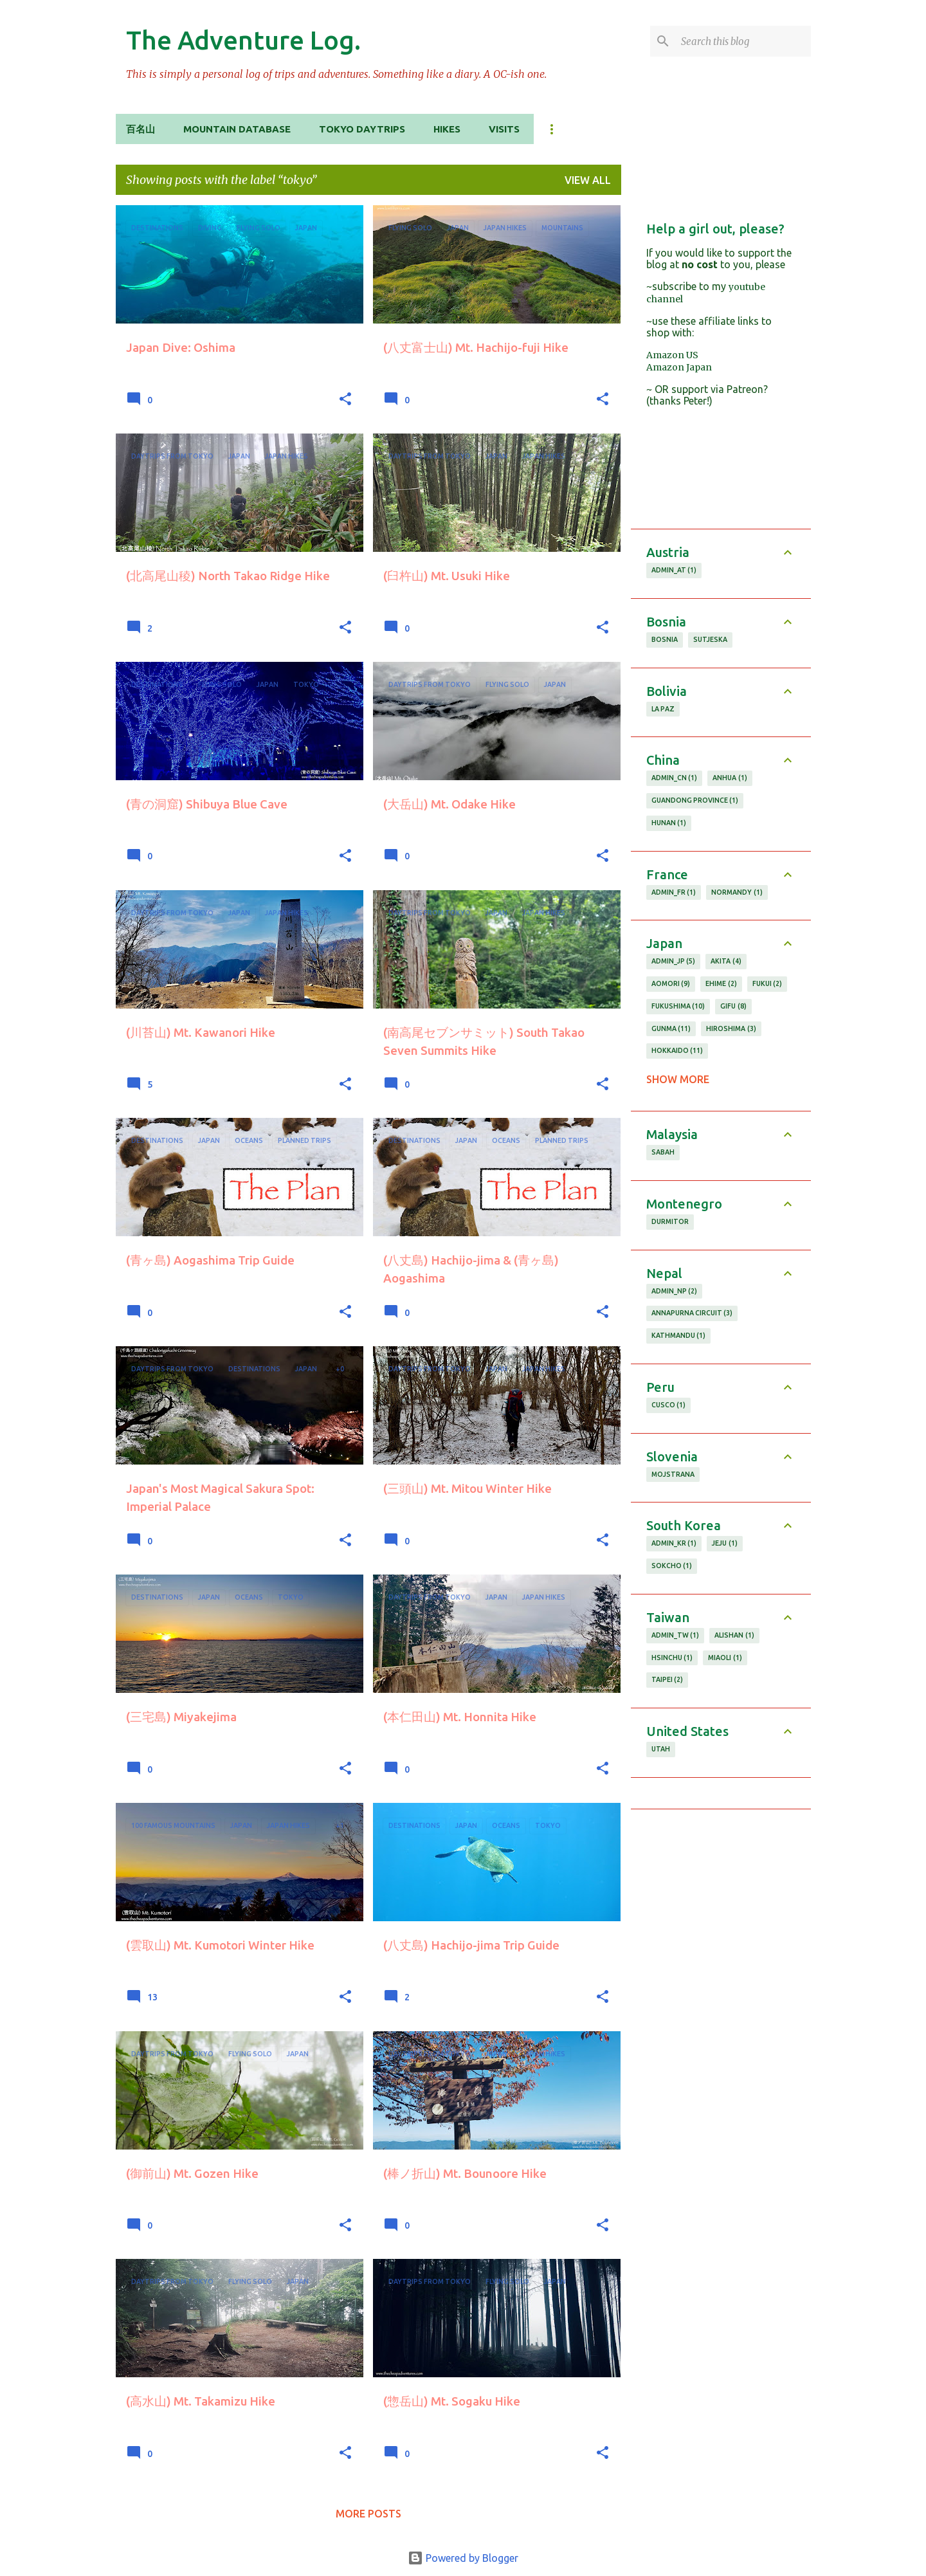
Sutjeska (710, 639)
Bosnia (664, 639)
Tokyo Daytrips (362, 128)
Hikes (446, 128)
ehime (721, 984)
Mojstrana (672, 1474)
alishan (734, 1636)
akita (726, 961)
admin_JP (673, 961)
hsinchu (672, 1658)
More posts (368, 2513)
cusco (668, 1405)
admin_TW (675, 1636)
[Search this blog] (743, 41)
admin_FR (673, 893)
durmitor (670, 1221)
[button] (345, 399)
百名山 (140, 128)
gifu (733, 1006)
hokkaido (677, 1051)
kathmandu (678, 1336)
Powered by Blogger (463, 2558)
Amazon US (672, 355)
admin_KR (674, 1544)
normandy (737, 893)
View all (588, 180)
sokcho (672, 1566)
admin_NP (674, 1291)
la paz (663, 709)
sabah (663, 1152)
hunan (669, 823)
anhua (730, 778)
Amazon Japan (679, 367)
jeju (725, 1544)
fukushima (678, 1006)
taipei (667, 1680)
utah (660, 1749)
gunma (671, 1029)
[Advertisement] (720, 2018)
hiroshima (731, 1029)
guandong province (695, 801)
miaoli (725, 1658)
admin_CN (674, 778)
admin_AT (674, 570)
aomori (671, 984)
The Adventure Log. (243, 40)
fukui (767, 984)
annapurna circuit (692, 1313)
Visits (504, 128)
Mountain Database (237, 128)
